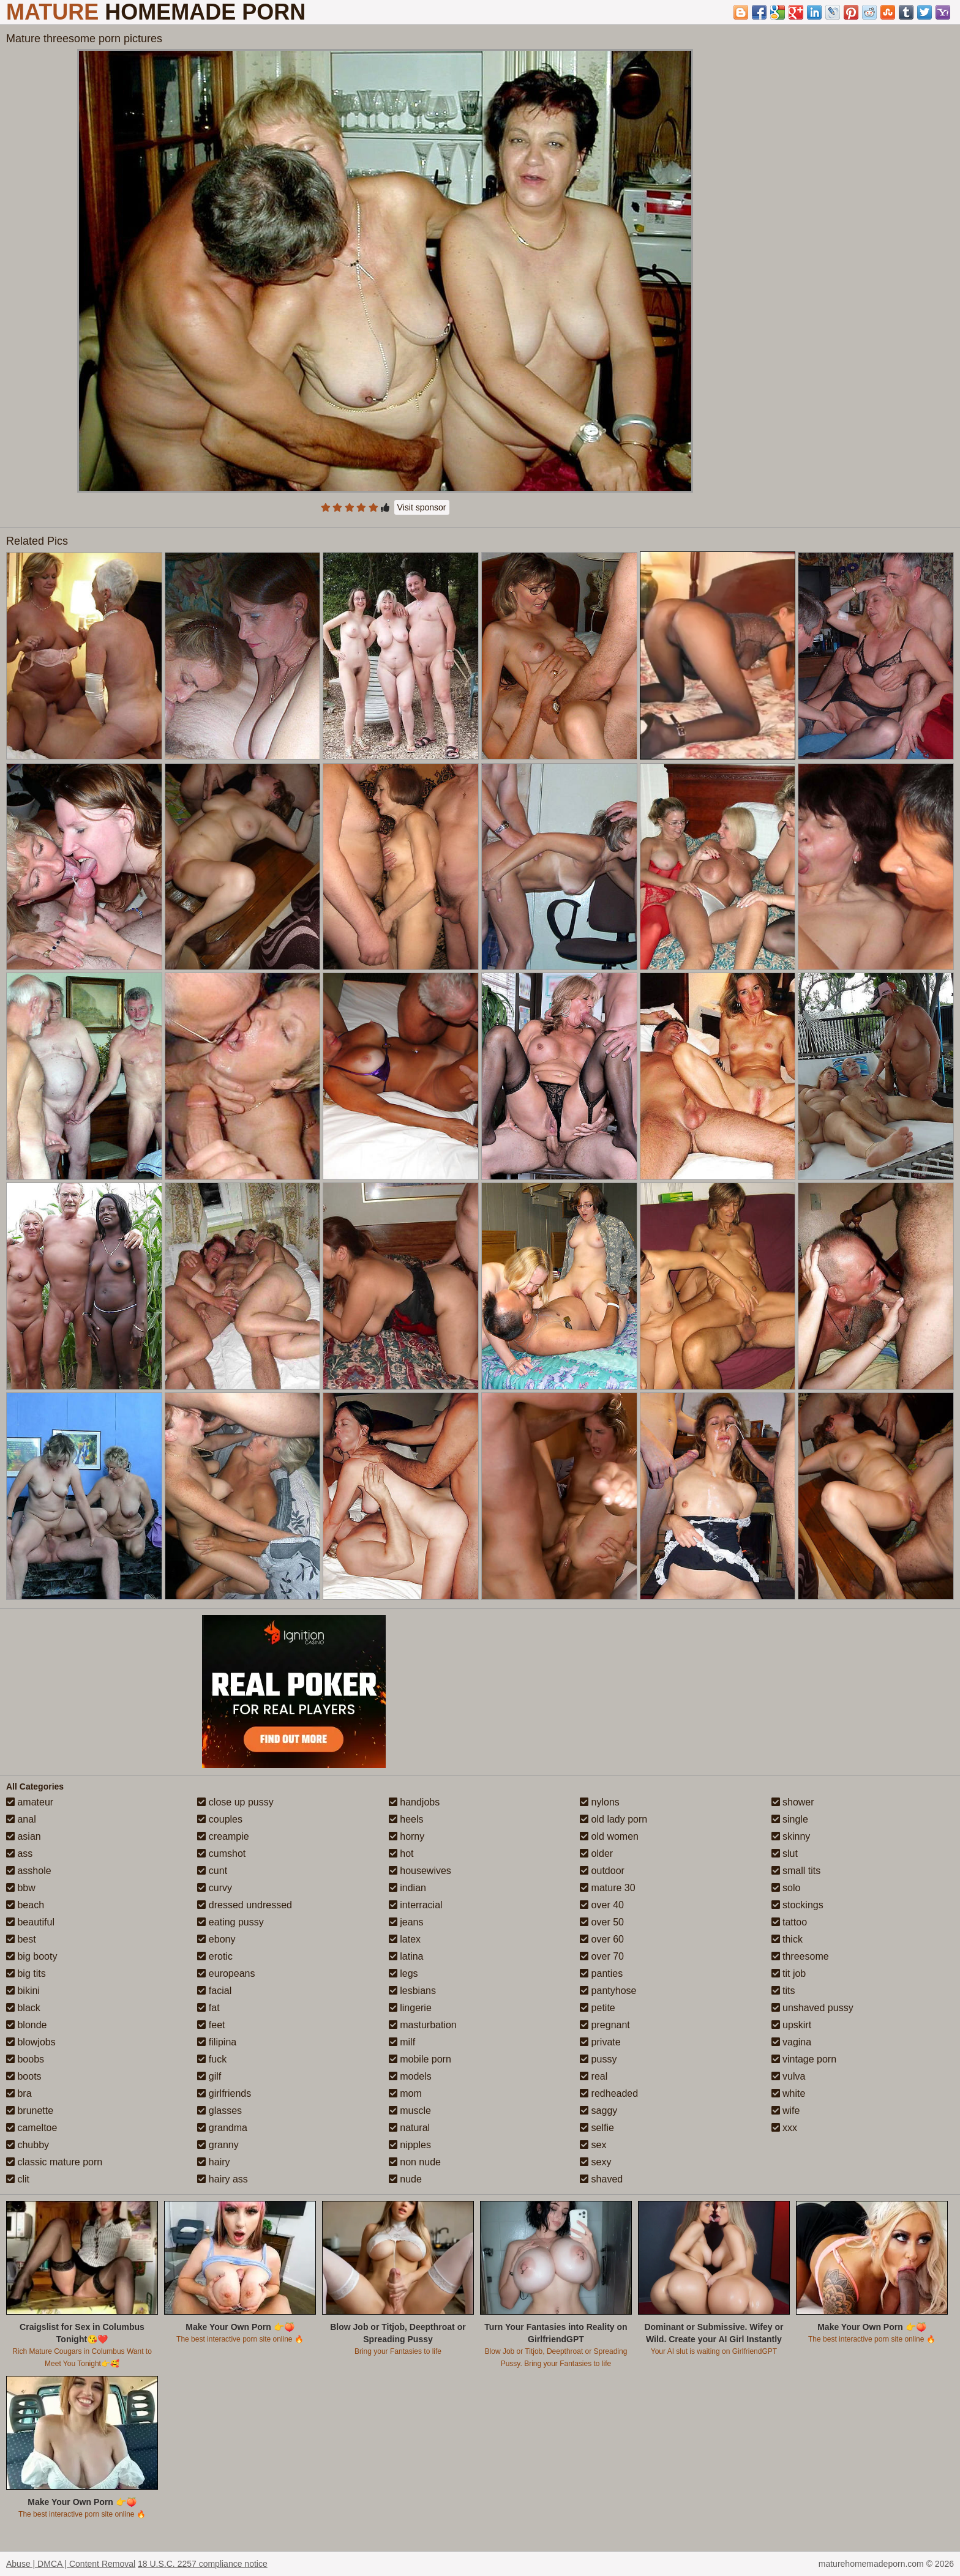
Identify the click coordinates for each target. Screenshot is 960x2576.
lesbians (412, 1990)
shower (792, 1802)
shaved (601, 2179)
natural (409, 2127)
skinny (791, 1836)
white (788, 2093)
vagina (791, 2042)
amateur (29, 1802)
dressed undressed (244, 1905)
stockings (797, 1905)
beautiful (30, 1922)
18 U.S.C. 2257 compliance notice (203, 2564)
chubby (27, 2145)
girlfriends (224, 2093)
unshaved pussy (812, 2008)
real (593, 2076)
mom (405, 2093)
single (789, 1819)
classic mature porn (54, 2162)
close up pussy (235, 1802)
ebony (216, 1939)
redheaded (609, 2093)
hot (401, 1853)
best (21, 1939)
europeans (226, 1973)
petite (597, 2008)
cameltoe (31, 2127)
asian (23, 1836)
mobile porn (420, 2059)
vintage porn (804, 2059)
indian (407, 1888)
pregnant (605, 2025)
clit (17, 2179)
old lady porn (613, 1819)
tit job (788, 1973)
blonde (26, 2025)
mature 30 (607, 1888)
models (410, 2076)
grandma (222, 2127)
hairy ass (222, 2179)
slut (784, 1853)
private (600, 2042)
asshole (28, 1870)
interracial (416, 1905)
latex (405, 1939)
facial (214, 1990)
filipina (216, 2042)
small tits (796, 1870)
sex (593, 2145)
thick (787, 1939)
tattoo (789, 1922)
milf (402, 2042)
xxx (784, 2127)
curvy (214, 1888)
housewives (420, 1870)
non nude (415, 2162)
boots (24, 2076)
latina (406, 1956)
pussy (598, 2059)
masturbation (423, 2025)
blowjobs (31, 2042)
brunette (29, 2110)
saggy (598, 2110)
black (23, 2008)
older (596, 1853)
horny (406, 1836)
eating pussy (230, 1922)
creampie (223, 1836)
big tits (26, 1973)
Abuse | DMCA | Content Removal (70, 2564)
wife (785, 2110)
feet (211, 2025)
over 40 (602, 1905)
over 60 (602, 1939)
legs (403, 1973)
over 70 (602, 1956)
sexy (595, 2162)
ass (19, 1853)
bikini (23, 1990)
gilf (209, 2076)
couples (219, 1819)
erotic (215, 1956)
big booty (31, 1956)
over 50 (602, 1922)
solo (786, 1888)
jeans (406, 1922)
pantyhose (608, 1990)
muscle (410, 2110)
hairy (213, 2162)
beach (25, 1905)
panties (601, 1973)
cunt (212, 1870)
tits (783, 1990)
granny (217, 2145)
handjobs (414, 1802)
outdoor (602, 1870)
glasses (219, 2110)
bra (19, 2093)
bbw (21, 1888)
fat (208, 2008)
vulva (788, 2076)
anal (21, 1819)
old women (609, 1836)
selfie (597, 2127)
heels (406, 1819)
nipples (410, 2145)
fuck (212, 2059)
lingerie (410, 2008)
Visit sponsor (421, 507)
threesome (800, 1956)
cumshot (221, 1853)
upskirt (791, 2025)
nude (405, 2179)
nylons (600, 1802)
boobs (25, 2059)
